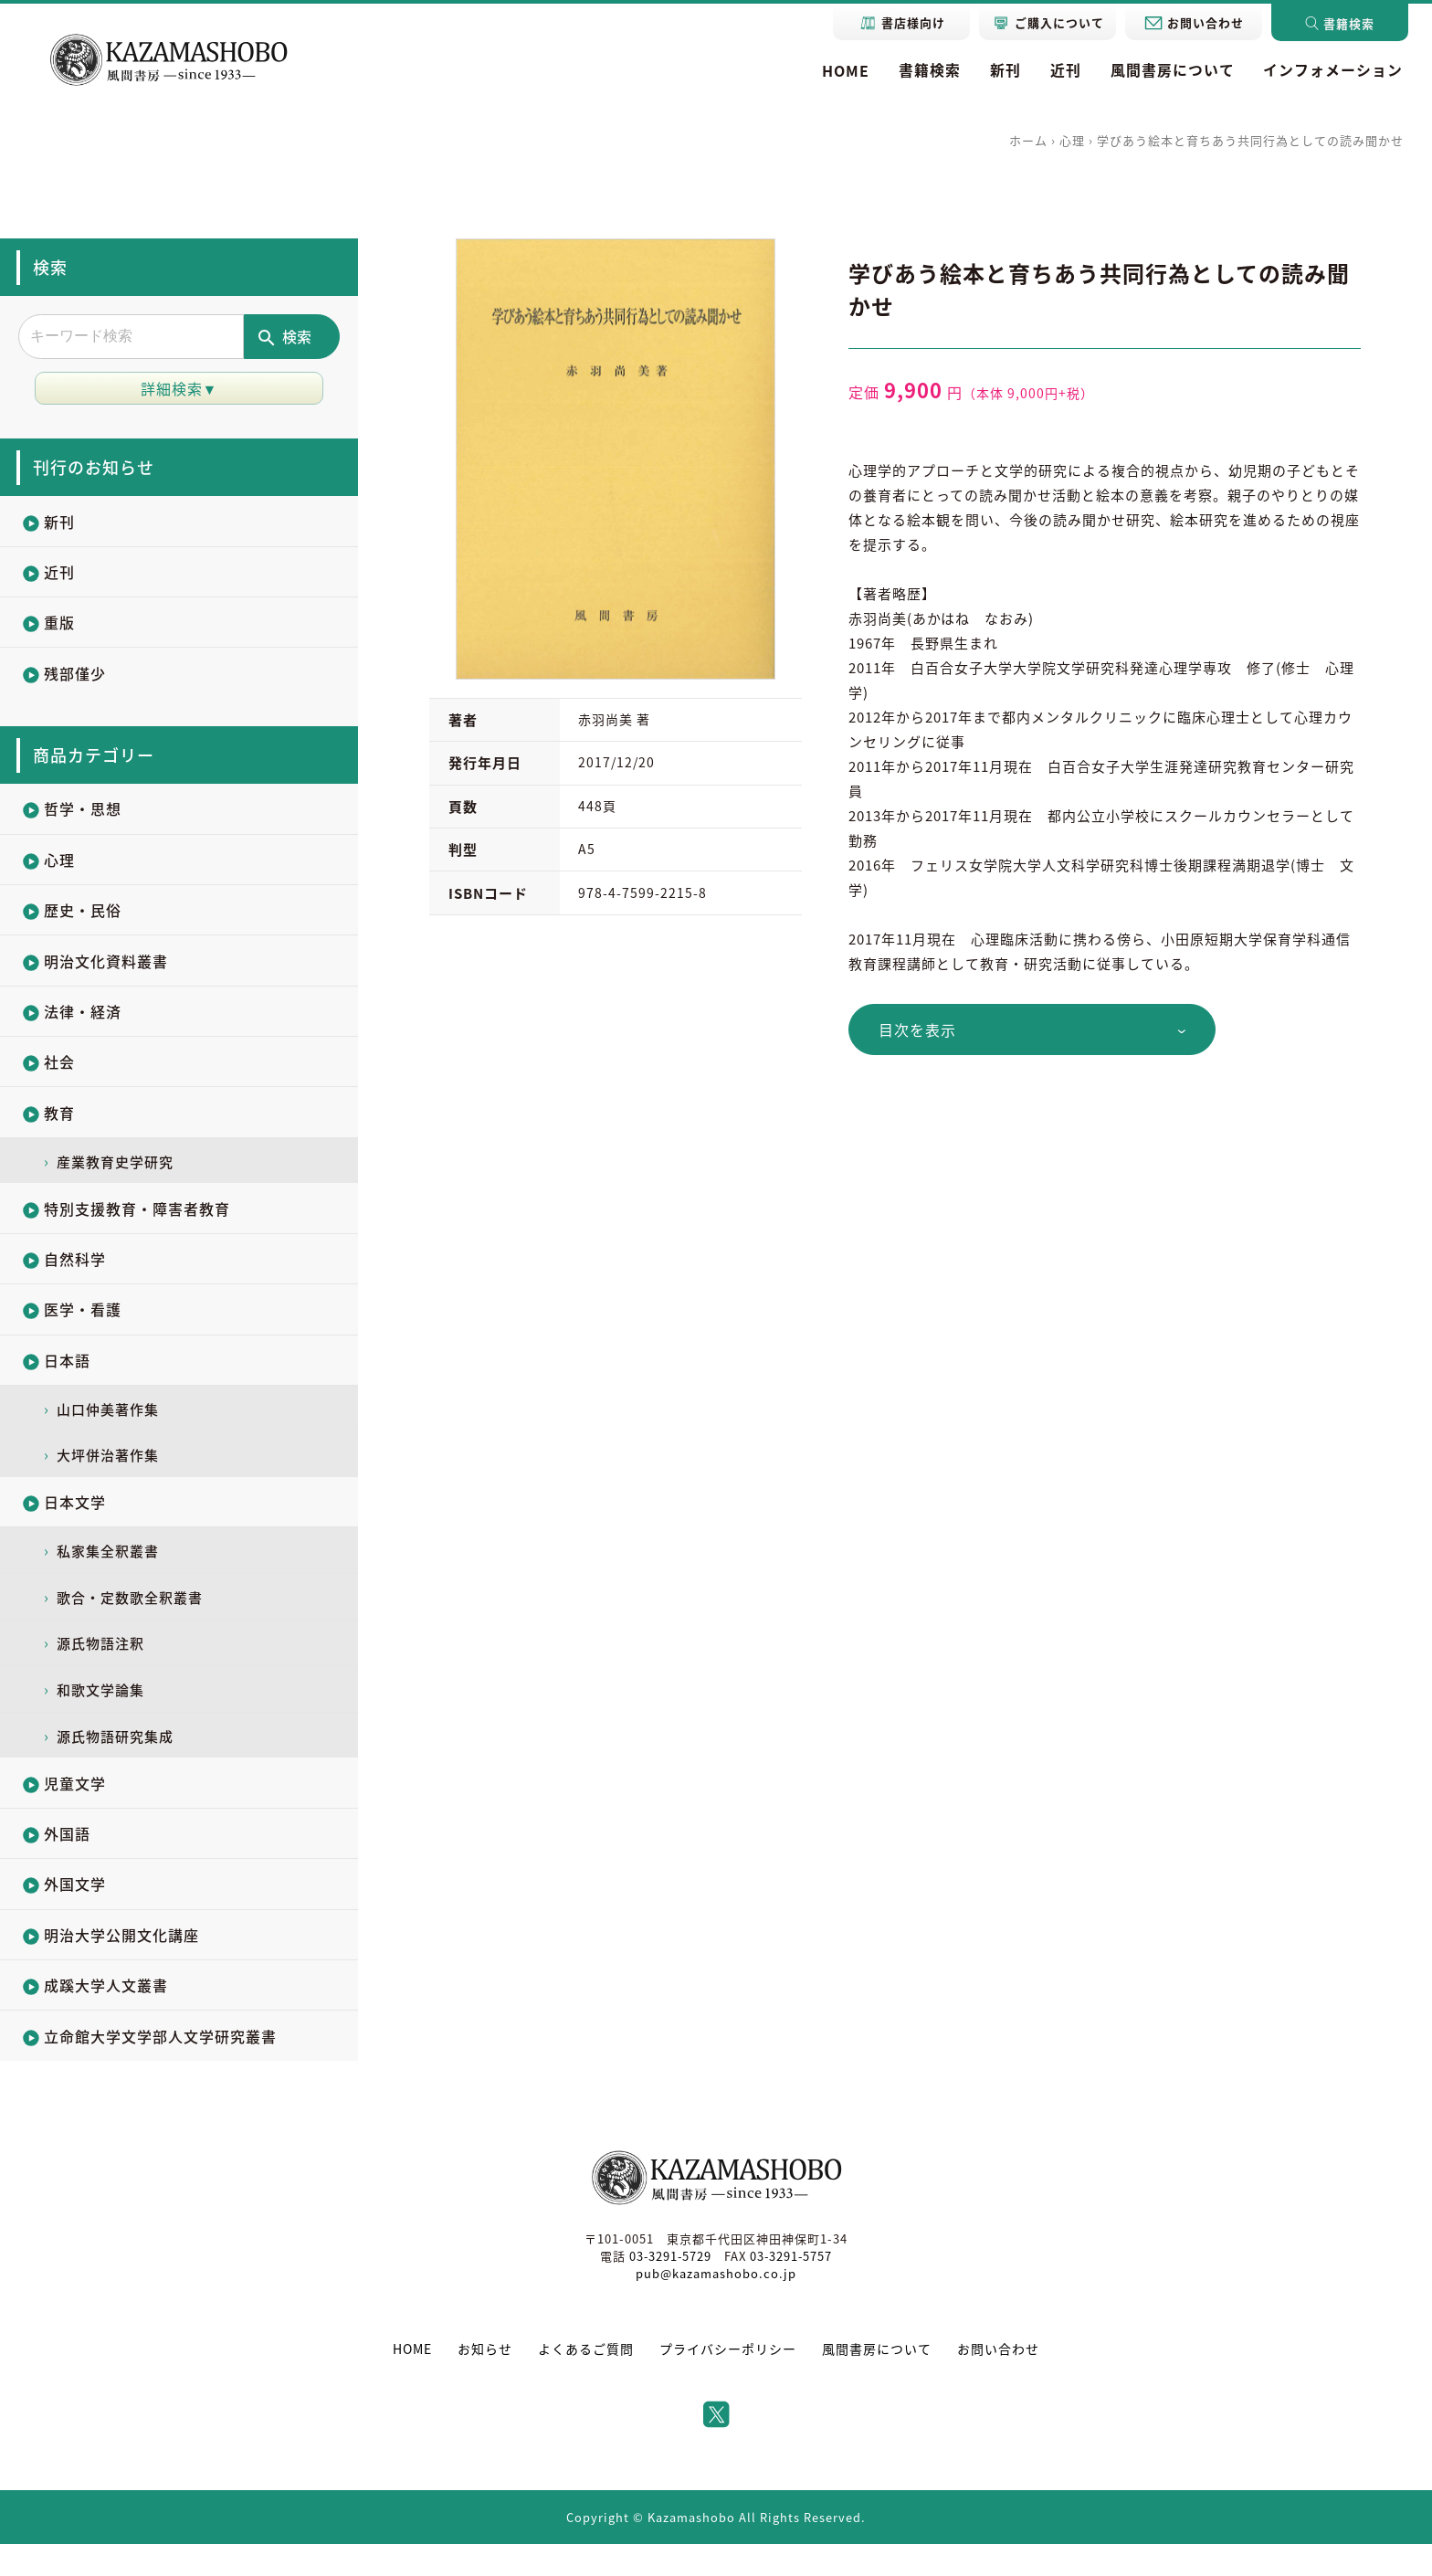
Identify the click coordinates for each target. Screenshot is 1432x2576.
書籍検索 (929, 70)
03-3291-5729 (669, 2288)
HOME (845, 70)
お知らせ (485, 2381)
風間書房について (1172, 70)
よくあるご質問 (586, 2381)
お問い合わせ (998, 2381)
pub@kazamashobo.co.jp (716, 2306)
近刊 (1064, 70)
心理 (1072, 140)
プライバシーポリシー (727, 2381)
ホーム (1028, 140)
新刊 (1004, 70)
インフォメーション (1333, 70)
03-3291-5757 (792, 2288)
